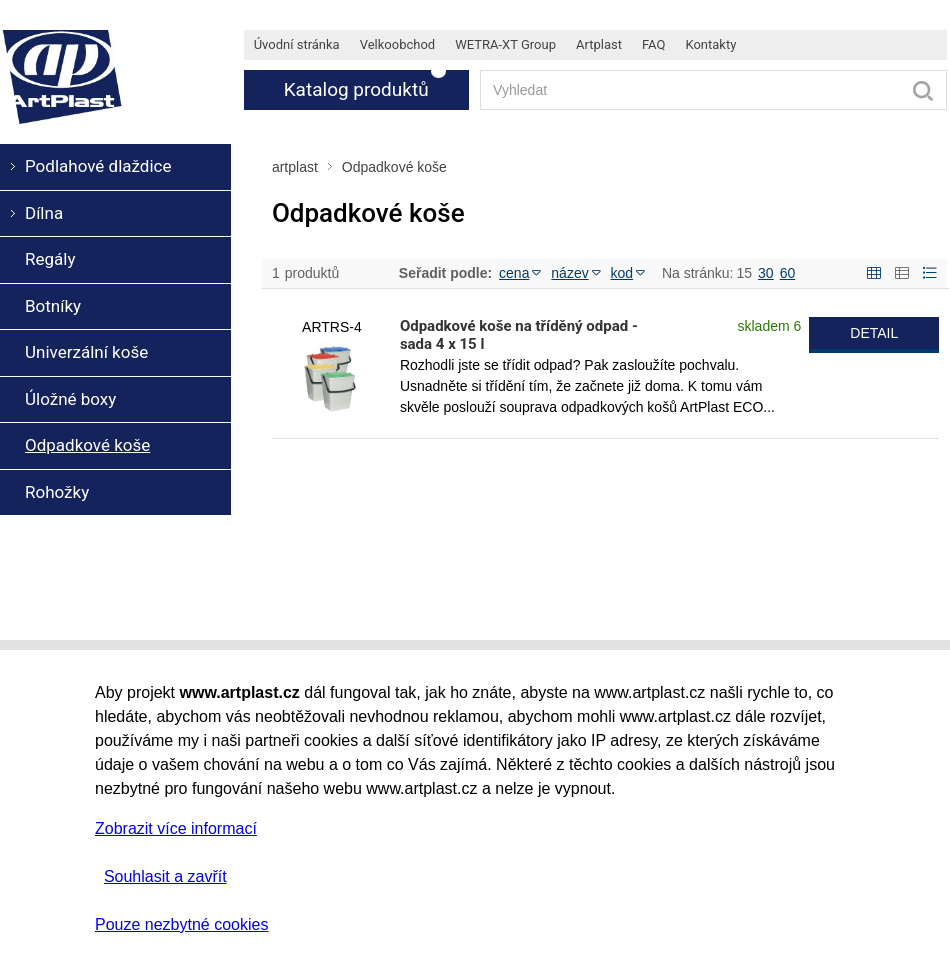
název (575, 273)
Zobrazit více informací (176, 828)
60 (788, 273)
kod (628, 273)
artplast (295, 167)
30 (766, 273)
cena (520, 273)
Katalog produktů (356, 89)
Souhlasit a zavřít (165, 876)
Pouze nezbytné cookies (181, 924)
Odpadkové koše (394, 167)
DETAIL (874, 333)
